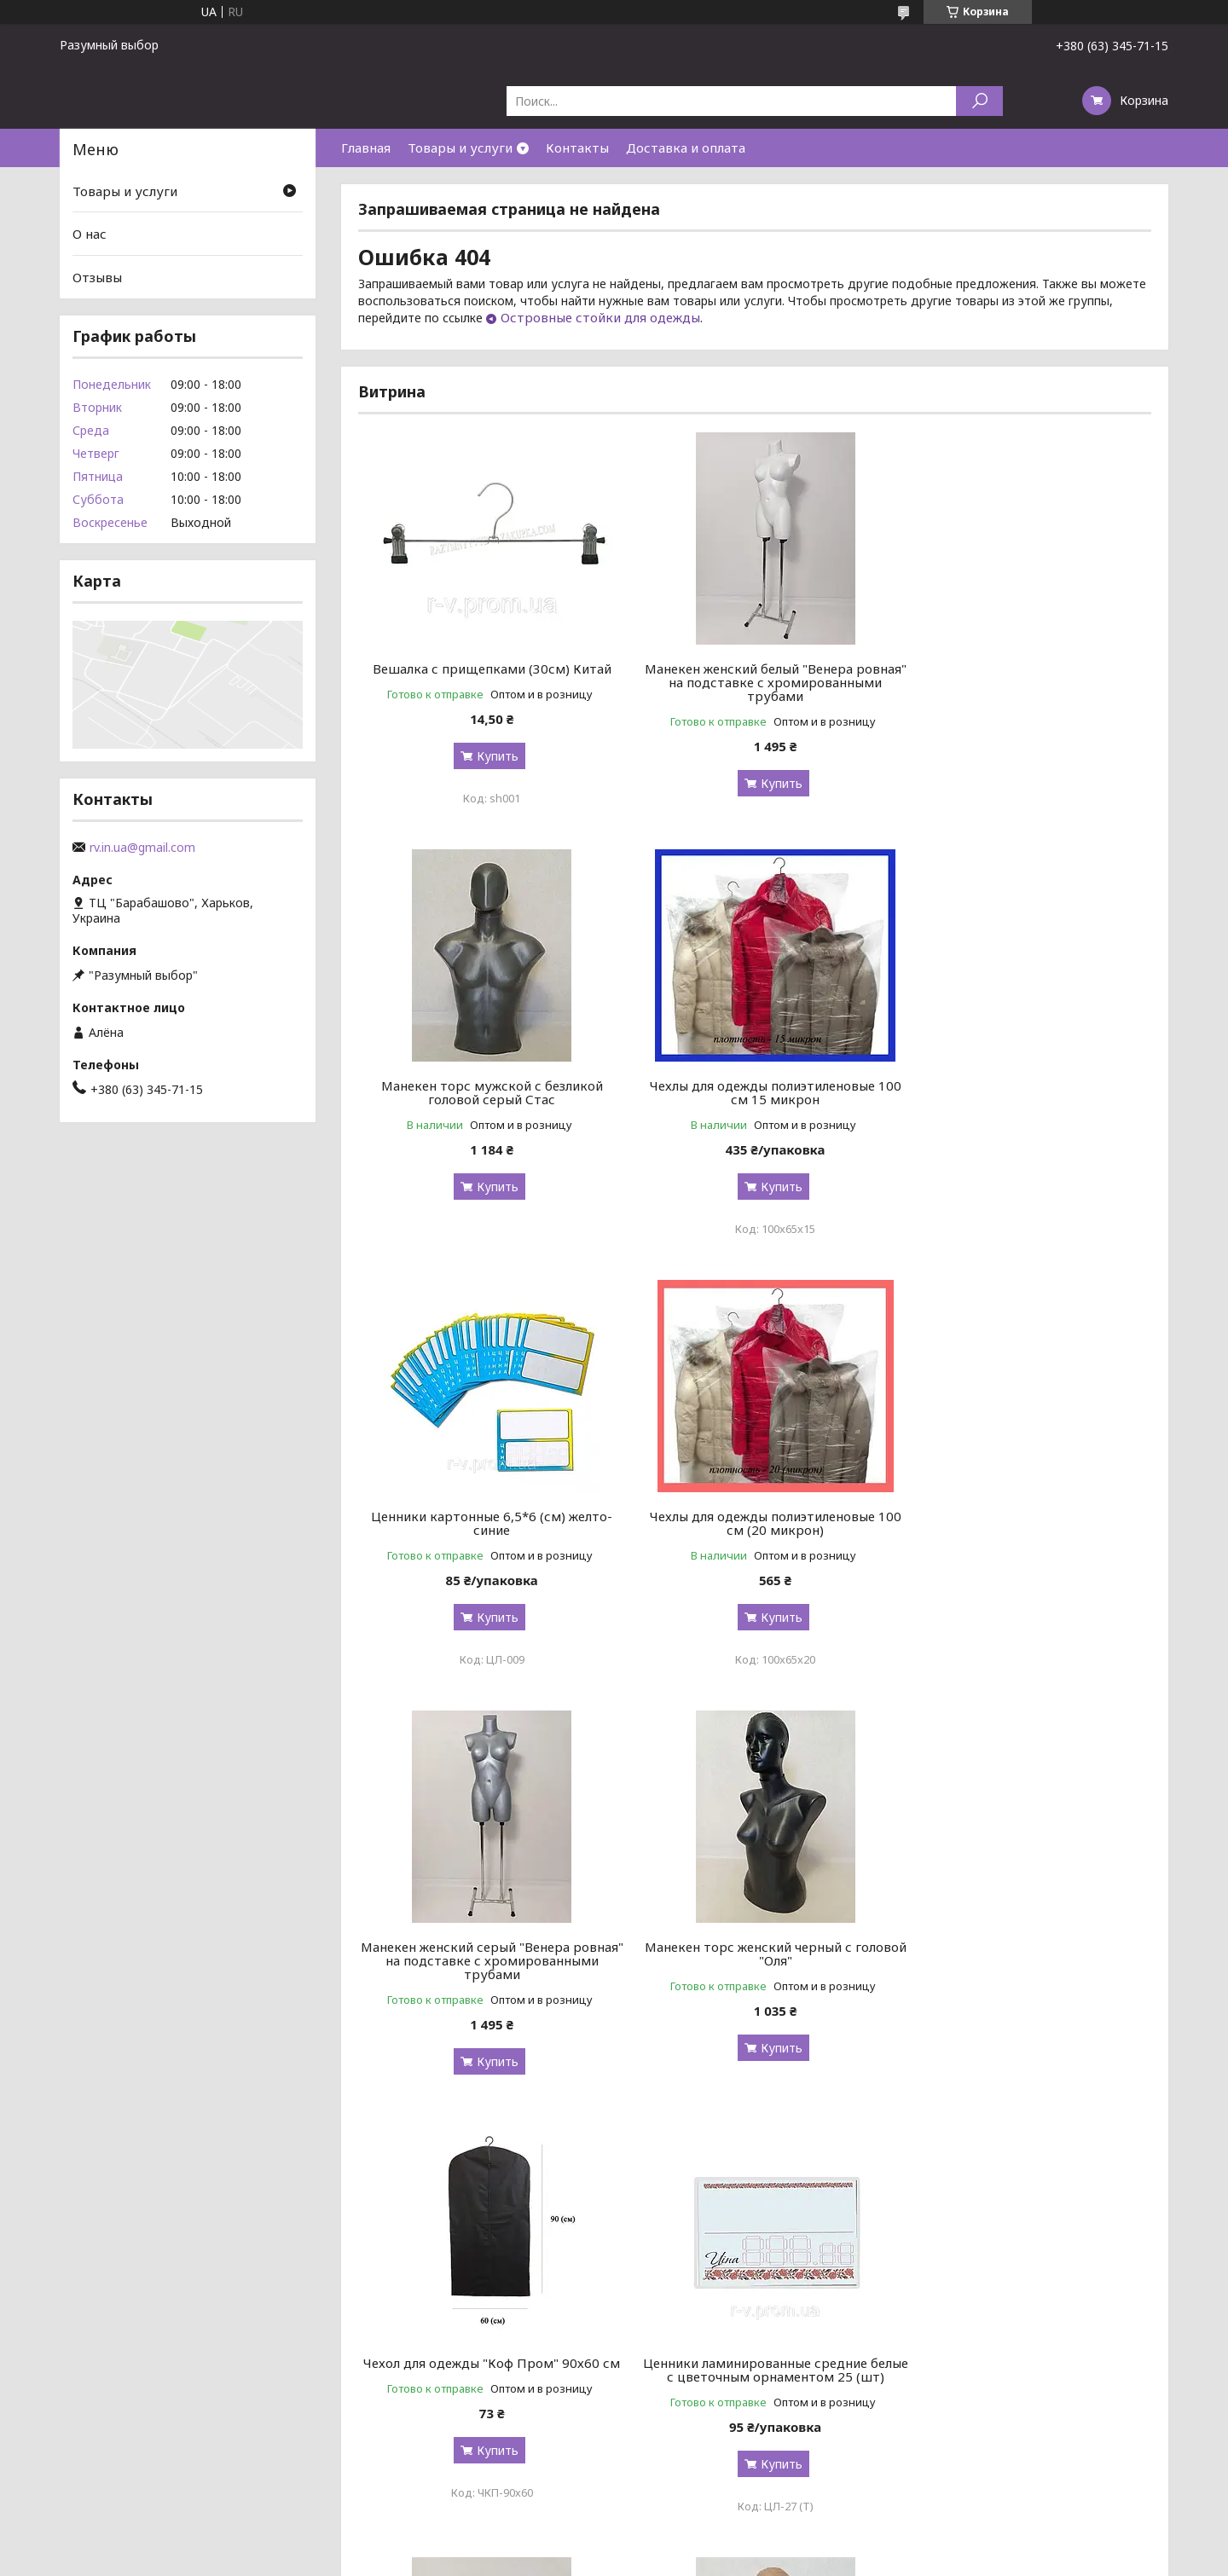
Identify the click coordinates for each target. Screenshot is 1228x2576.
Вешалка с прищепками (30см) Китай (485, 668)
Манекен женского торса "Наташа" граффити (754, 1953)
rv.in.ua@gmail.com (142, 847)
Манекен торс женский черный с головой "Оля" (754, 1523)
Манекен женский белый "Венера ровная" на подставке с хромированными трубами (755, 682)
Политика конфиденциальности (736, 2228)
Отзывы (97, 277)
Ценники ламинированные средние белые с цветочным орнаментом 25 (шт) (485, 1960)
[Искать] (979, 101)
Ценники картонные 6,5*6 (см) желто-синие (754, 1092)
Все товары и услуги (1076, 2153)
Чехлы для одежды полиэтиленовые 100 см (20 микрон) (1024, 1092)
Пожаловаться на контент (583, 2228)
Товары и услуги (460, 147)
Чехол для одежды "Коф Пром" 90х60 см (1025, 1523)
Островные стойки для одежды (600, 317)
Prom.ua (689, 2213)
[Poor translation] (62, 2328)
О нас (89, 233)
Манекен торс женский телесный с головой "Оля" (1024, 1953)
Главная (366, 147)
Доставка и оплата (685, 147)
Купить (491, 756)
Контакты (577, 147)
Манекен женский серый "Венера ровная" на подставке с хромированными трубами (484, 1529)
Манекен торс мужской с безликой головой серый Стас (1024, 675)
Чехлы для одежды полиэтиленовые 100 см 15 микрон (485, 1092)
